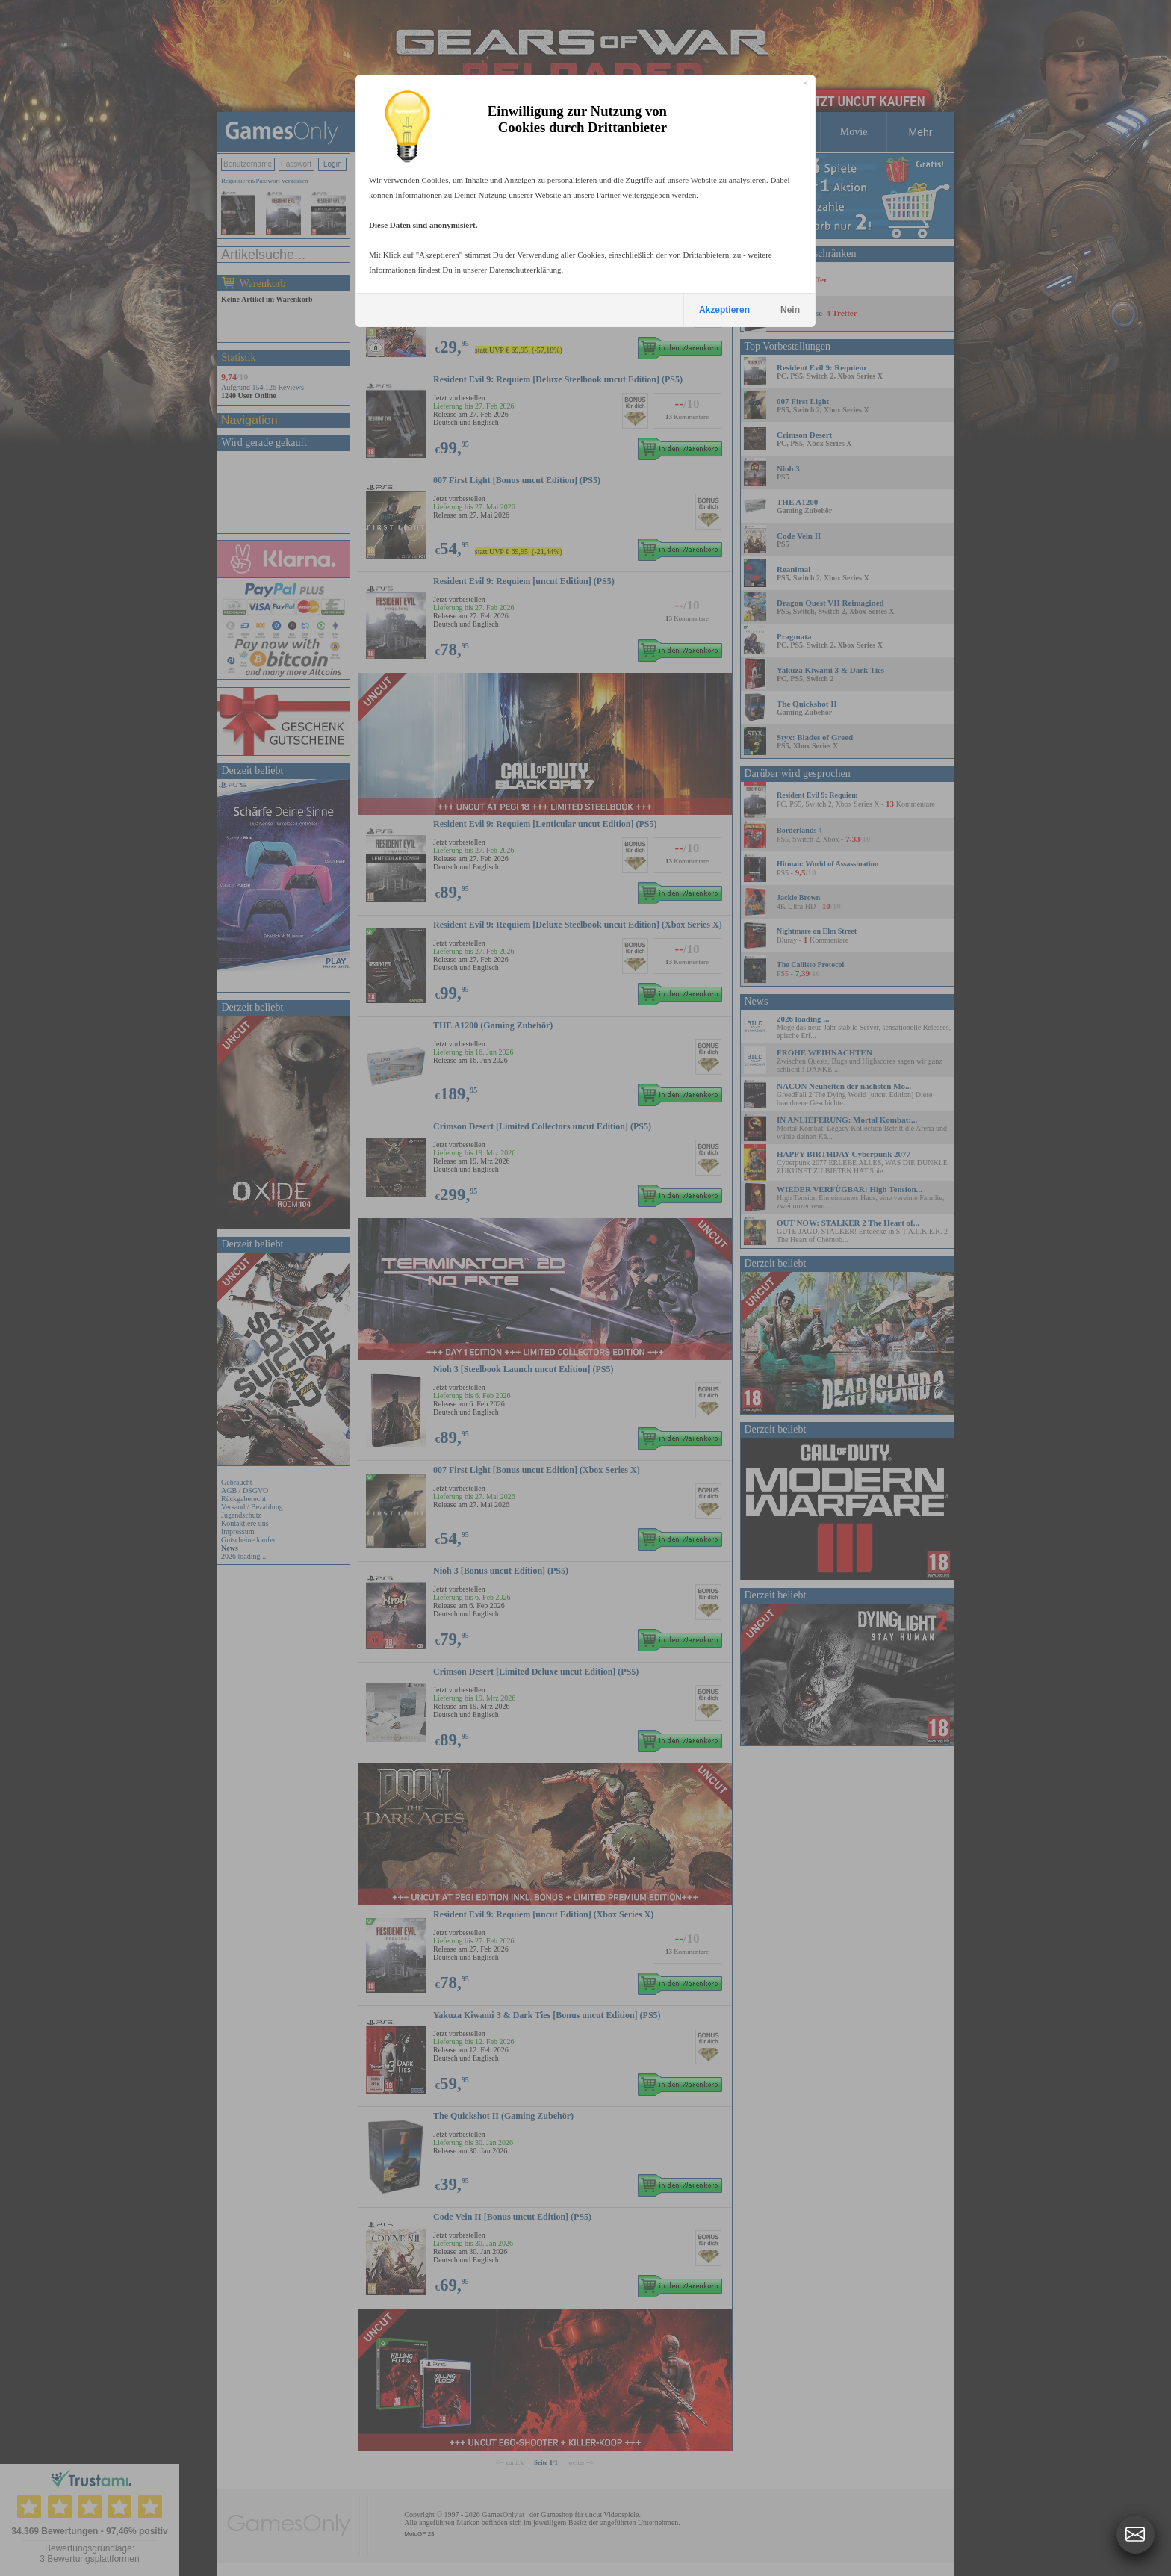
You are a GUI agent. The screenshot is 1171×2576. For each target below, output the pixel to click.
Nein (790, 310)
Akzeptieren (724, 310)
